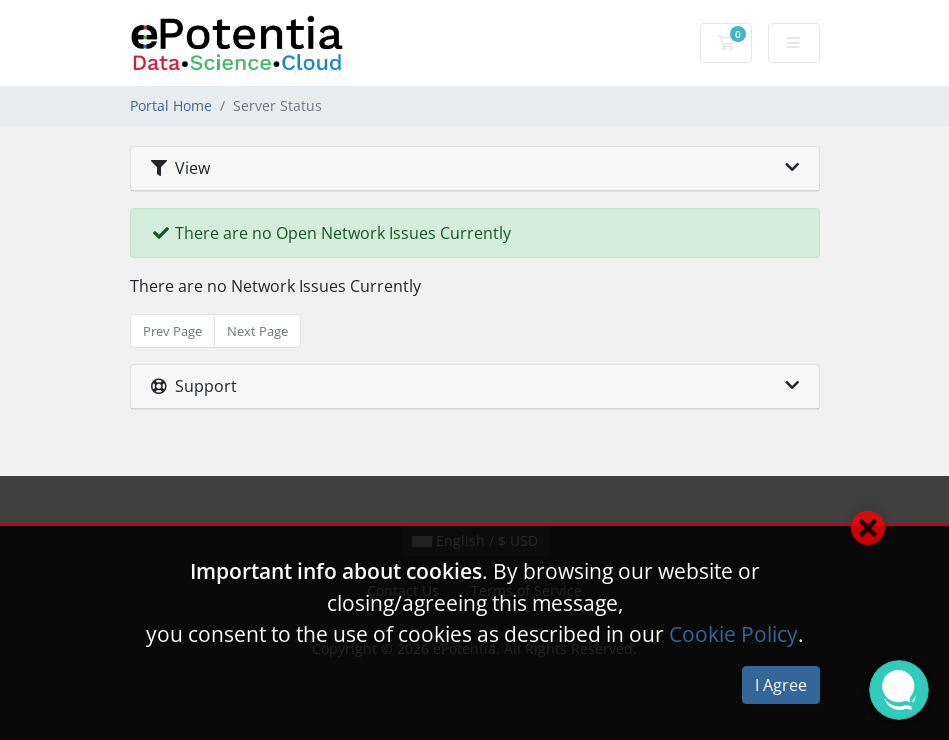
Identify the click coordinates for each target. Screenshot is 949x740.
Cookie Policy (733, 634)
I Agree (781, 685)
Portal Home (171, 105)
